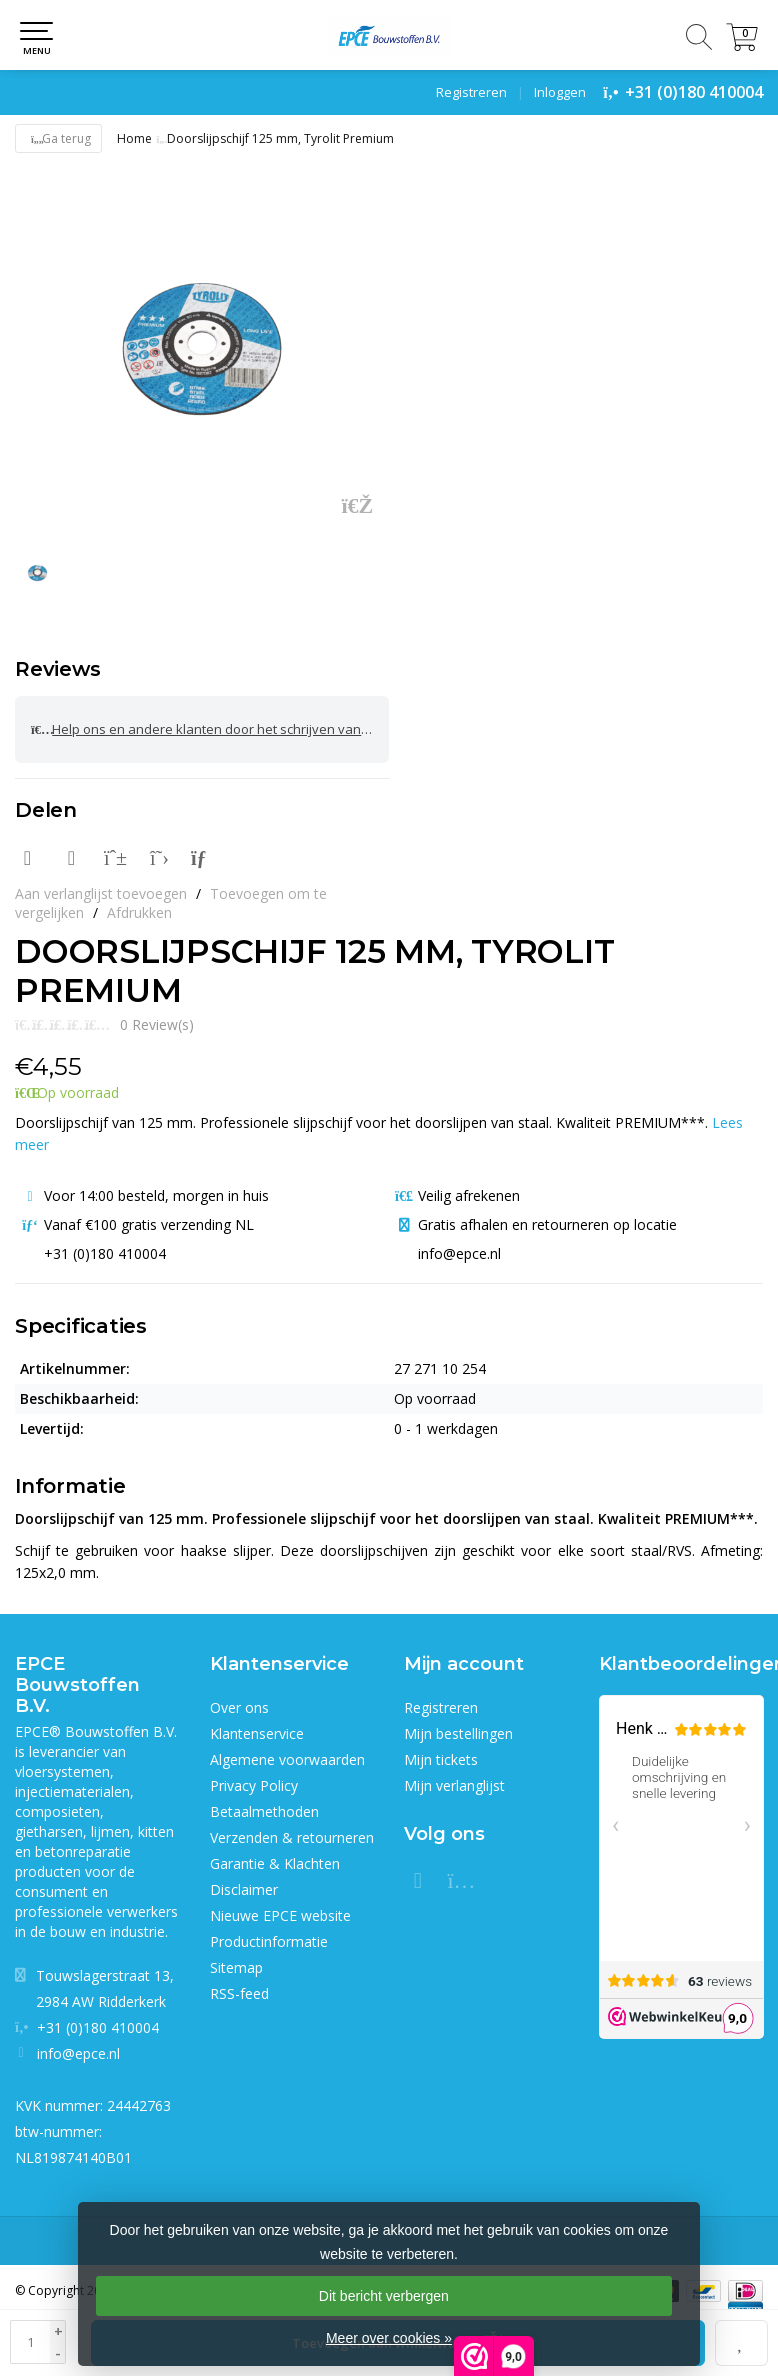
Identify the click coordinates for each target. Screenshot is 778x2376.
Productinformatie (269, 1941)
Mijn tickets (441, 1759)
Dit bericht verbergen (384, 2296)
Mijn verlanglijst (454, 1785)
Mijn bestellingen (458, 1733)
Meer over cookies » (389, 2338)
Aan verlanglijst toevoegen (101, 893)
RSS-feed (239, 1993)
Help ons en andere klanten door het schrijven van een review (210, 729)
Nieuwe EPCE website (280, 1915)
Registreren (471, 92)
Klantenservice (257, 1733)
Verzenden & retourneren (292, 1837)
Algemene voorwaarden (287, 1759)
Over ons (239, 1707)
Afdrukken (139, 912)
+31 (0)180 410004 (694, 92)
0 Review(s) (157, 1024)
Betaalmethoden (264, 1811)
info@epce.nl (78, 2053)
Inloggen (560, 92)
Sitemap (236, 1967)
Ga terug (58, 138)
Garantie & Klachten (275, 1863)
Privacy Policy (254, 1785)
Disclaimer (244, 1889)
